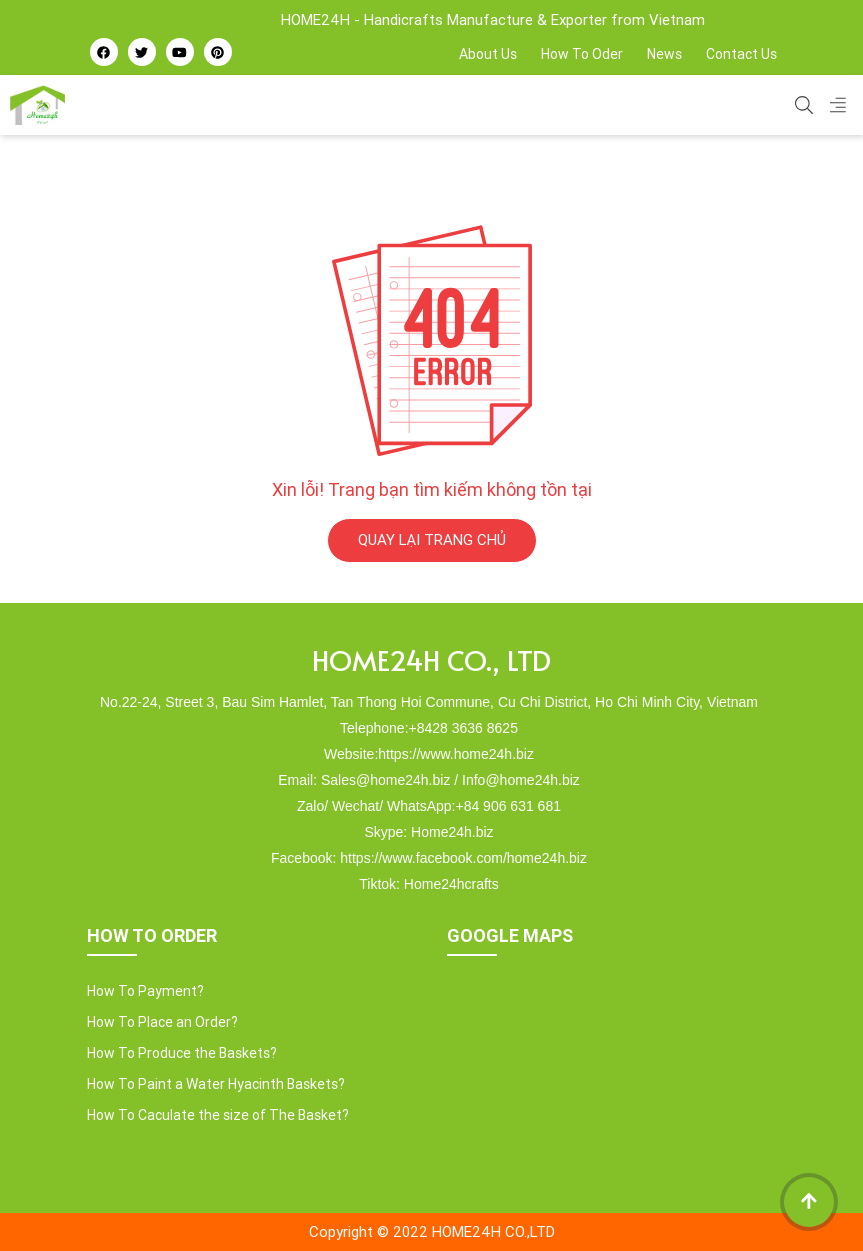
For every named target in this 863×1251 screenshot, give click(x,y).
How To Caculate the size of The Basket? (218, 1115)
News (664, 54)
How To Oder (582, 54)
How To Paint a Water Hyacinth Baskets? (216, 1084)
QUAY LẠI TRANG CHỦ (432, 539)
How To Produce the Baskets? (182, 1053)
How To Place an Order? (162, 1022)
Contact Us (741, 54)
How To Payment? (145, 991)
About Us (488, 54)
